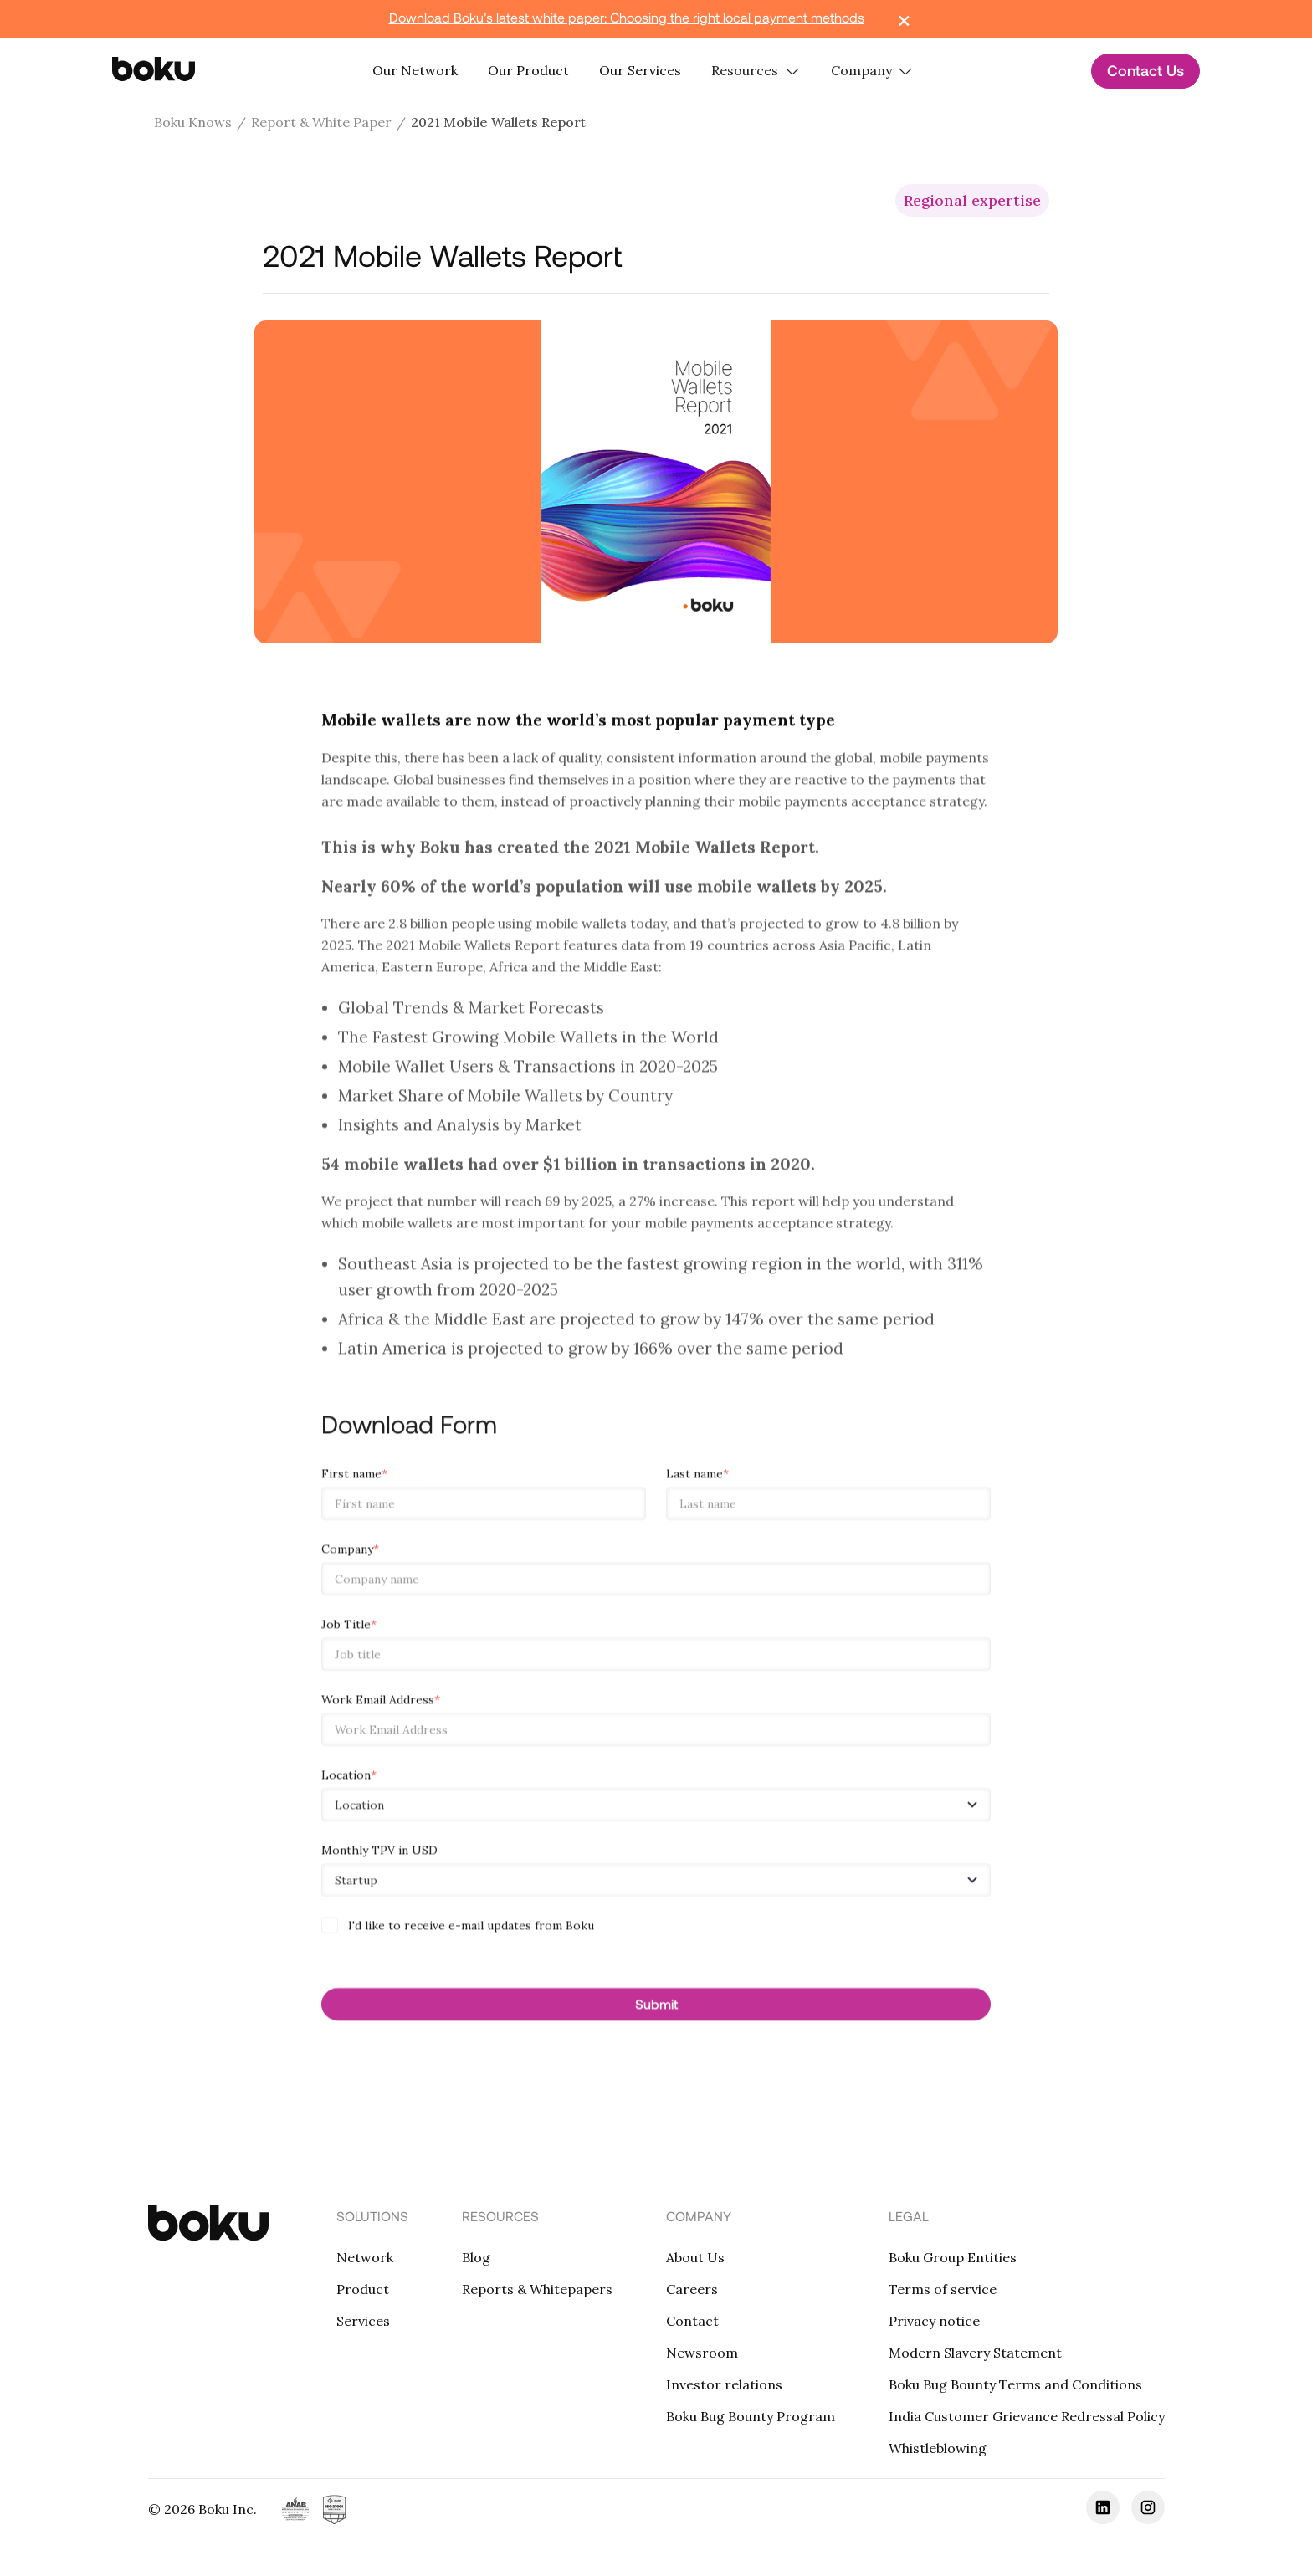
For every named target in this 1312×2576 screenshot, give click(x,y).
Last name (697, 1480)
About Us (695, 2257)
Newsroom (702, 2352)
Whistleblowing (938, 2448)
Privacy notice (934, 2320)
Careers (692, 2289)
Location (349, 1781)
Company (350, 1555)
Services (363, 2320)
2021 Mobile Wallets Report (498, 122)
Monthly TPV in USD (379, 1856)
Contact (692, 2320)
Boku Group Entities (953, 2257)
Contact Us (1145, 70)
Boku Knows (193, 122)
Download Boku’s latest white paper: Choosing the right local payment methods (626, 17)
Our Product (528, 70)
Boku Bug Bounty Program (750, 2416)
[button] (756, 71)
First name (354, 1480)
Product (362, 2289)
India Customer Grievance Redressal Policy (1027, 2416)
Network (364, 2257)
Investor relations (724, 2384)
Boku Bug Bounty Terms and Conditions (1015, 2384)
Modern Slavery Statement (975, 2352)
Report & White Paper (321, 122)
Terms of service (943, 2289)
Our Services (640, 70)
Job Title (349, 1630)
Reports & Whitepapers (537, 2289)
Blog (476, 2257)
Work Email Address (380, 1706)
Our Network (415, 70)
